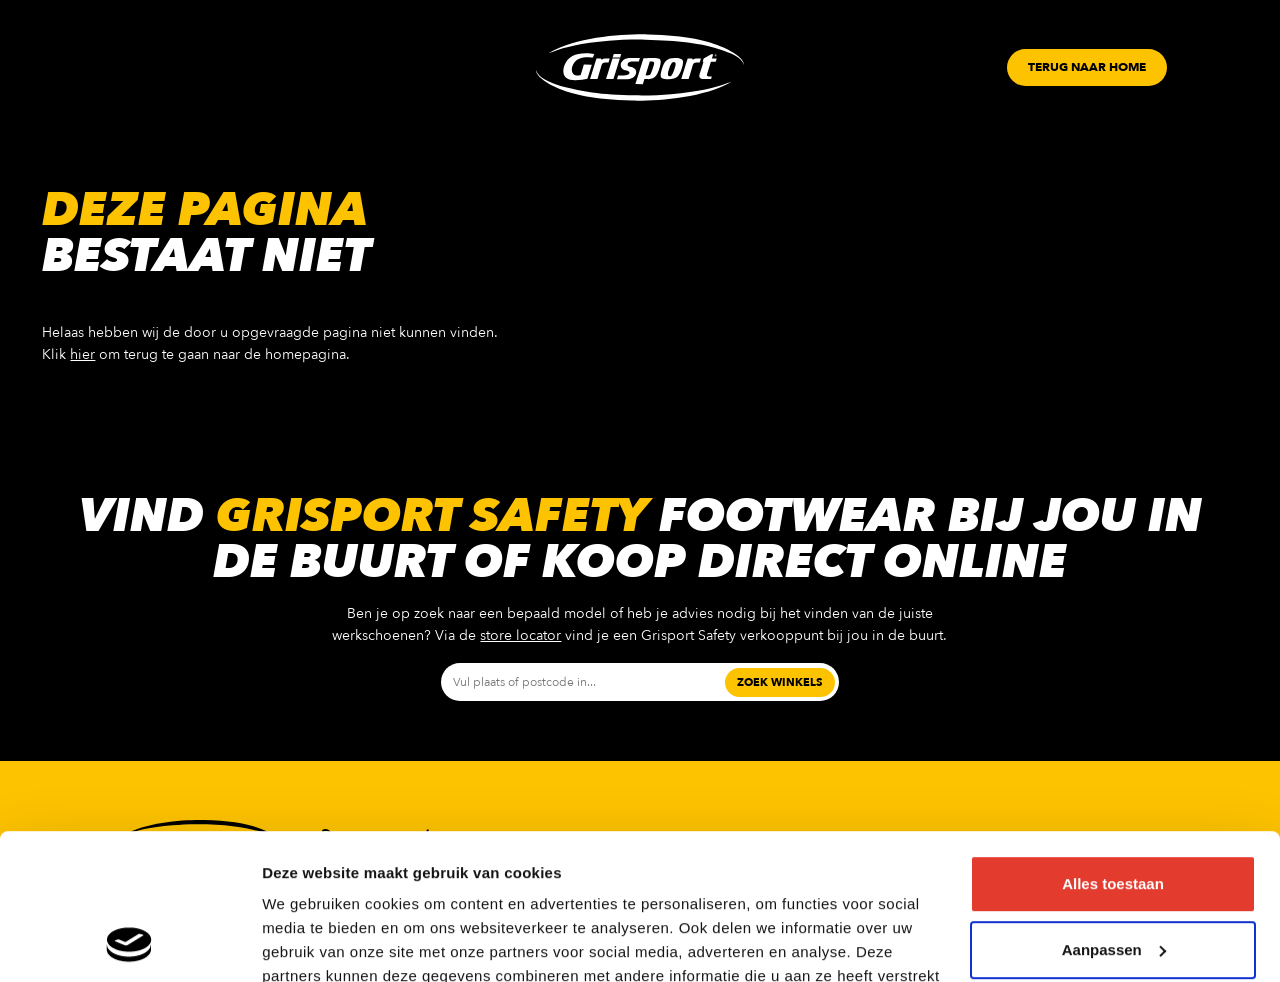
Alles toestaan (1113, 747)
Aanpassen (1114, 812)
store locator (520, 635)
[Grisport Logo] (640, 67)
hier (82, 354)
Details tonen (309, 942)
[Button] (1087, 67)
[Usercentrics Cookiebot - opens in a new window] (129, 943)
